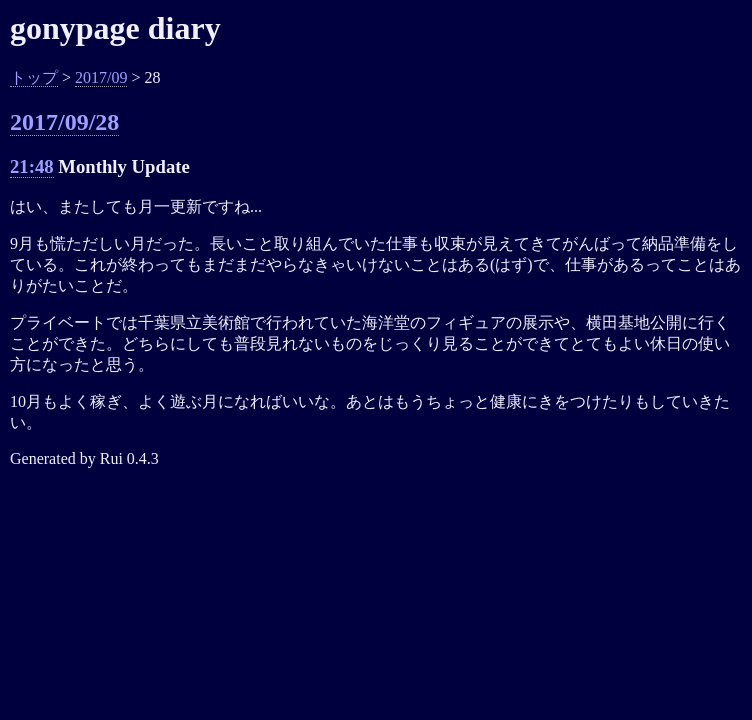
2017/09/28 (64, 122)
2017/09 (101, 77)
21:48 (32, 166)
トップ (34, 77)
